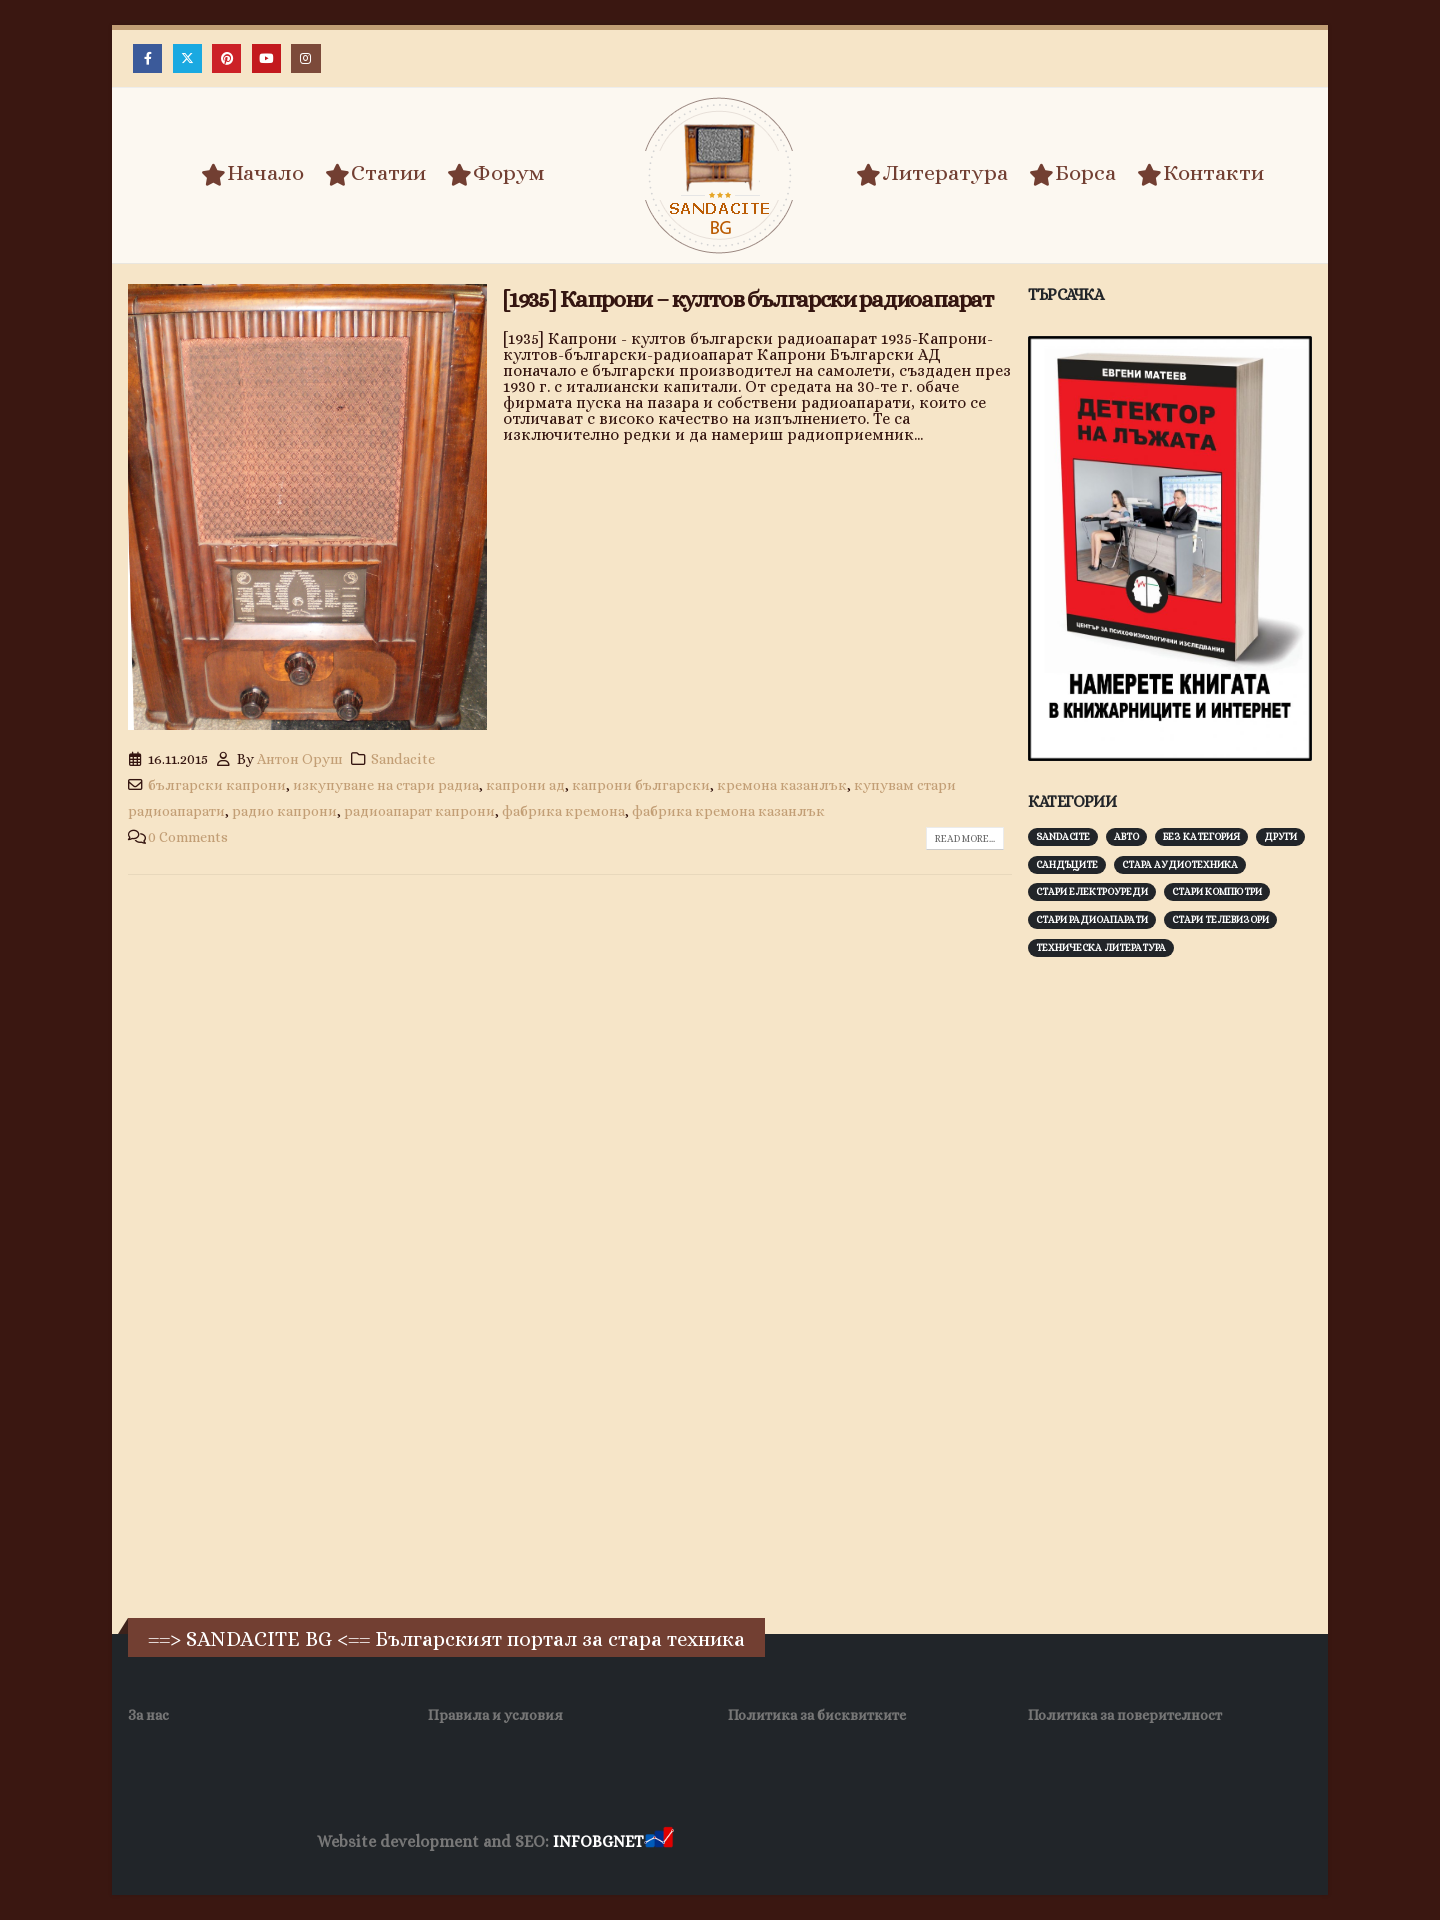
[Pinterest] (226, 58)
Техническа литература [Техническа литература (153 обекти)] (1101, 947)
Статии (375, 174)
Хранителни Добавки (748, 1842)
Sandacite (403, 759)
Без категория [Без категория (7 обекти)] (1201, 836)
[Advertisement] (1178, 1285)
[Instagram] (305, 58)
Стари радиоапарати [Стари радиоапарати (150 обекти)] (1092, 919)
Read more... (965, 838)
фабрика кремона (563, 811)
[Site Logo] (720, 175)
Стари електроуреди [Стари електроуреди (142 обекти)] (1092, 891)
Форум (496, 174)
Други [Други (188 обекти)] (1280, 836)
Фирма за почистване (904, 1842)
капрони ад (525, 785)
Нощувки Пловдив (1051, 1842)
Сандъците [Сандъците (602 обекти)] (1067, 864)
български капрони (217, 785)
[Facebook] (147, 58)
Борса (1072, 174)
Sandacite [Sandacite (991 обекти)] (1063, 836)
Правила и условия (495, 1715)
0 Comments (188, 837)
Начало (252, 174)
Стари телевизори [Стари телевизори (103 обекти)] (1220, 919)
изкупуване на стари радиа (386, 785)
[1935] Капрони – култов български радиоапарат (748, 299)
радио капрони (284, 811)
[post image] (307, 507)
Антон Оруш (300, 759)
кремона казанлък (782, 785)
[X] (187, 58)
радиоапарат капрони (419, 811)
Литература (932, 174)
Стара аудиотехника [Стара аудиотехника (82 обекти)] (1180, 864)
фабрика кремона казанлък (728, 811)
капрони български (641, 785)
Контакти (1200, 174)
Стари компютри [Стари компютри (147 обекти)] (1217, 891)
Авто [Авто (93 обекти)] (1126, 836)
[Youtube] (266, 58)
